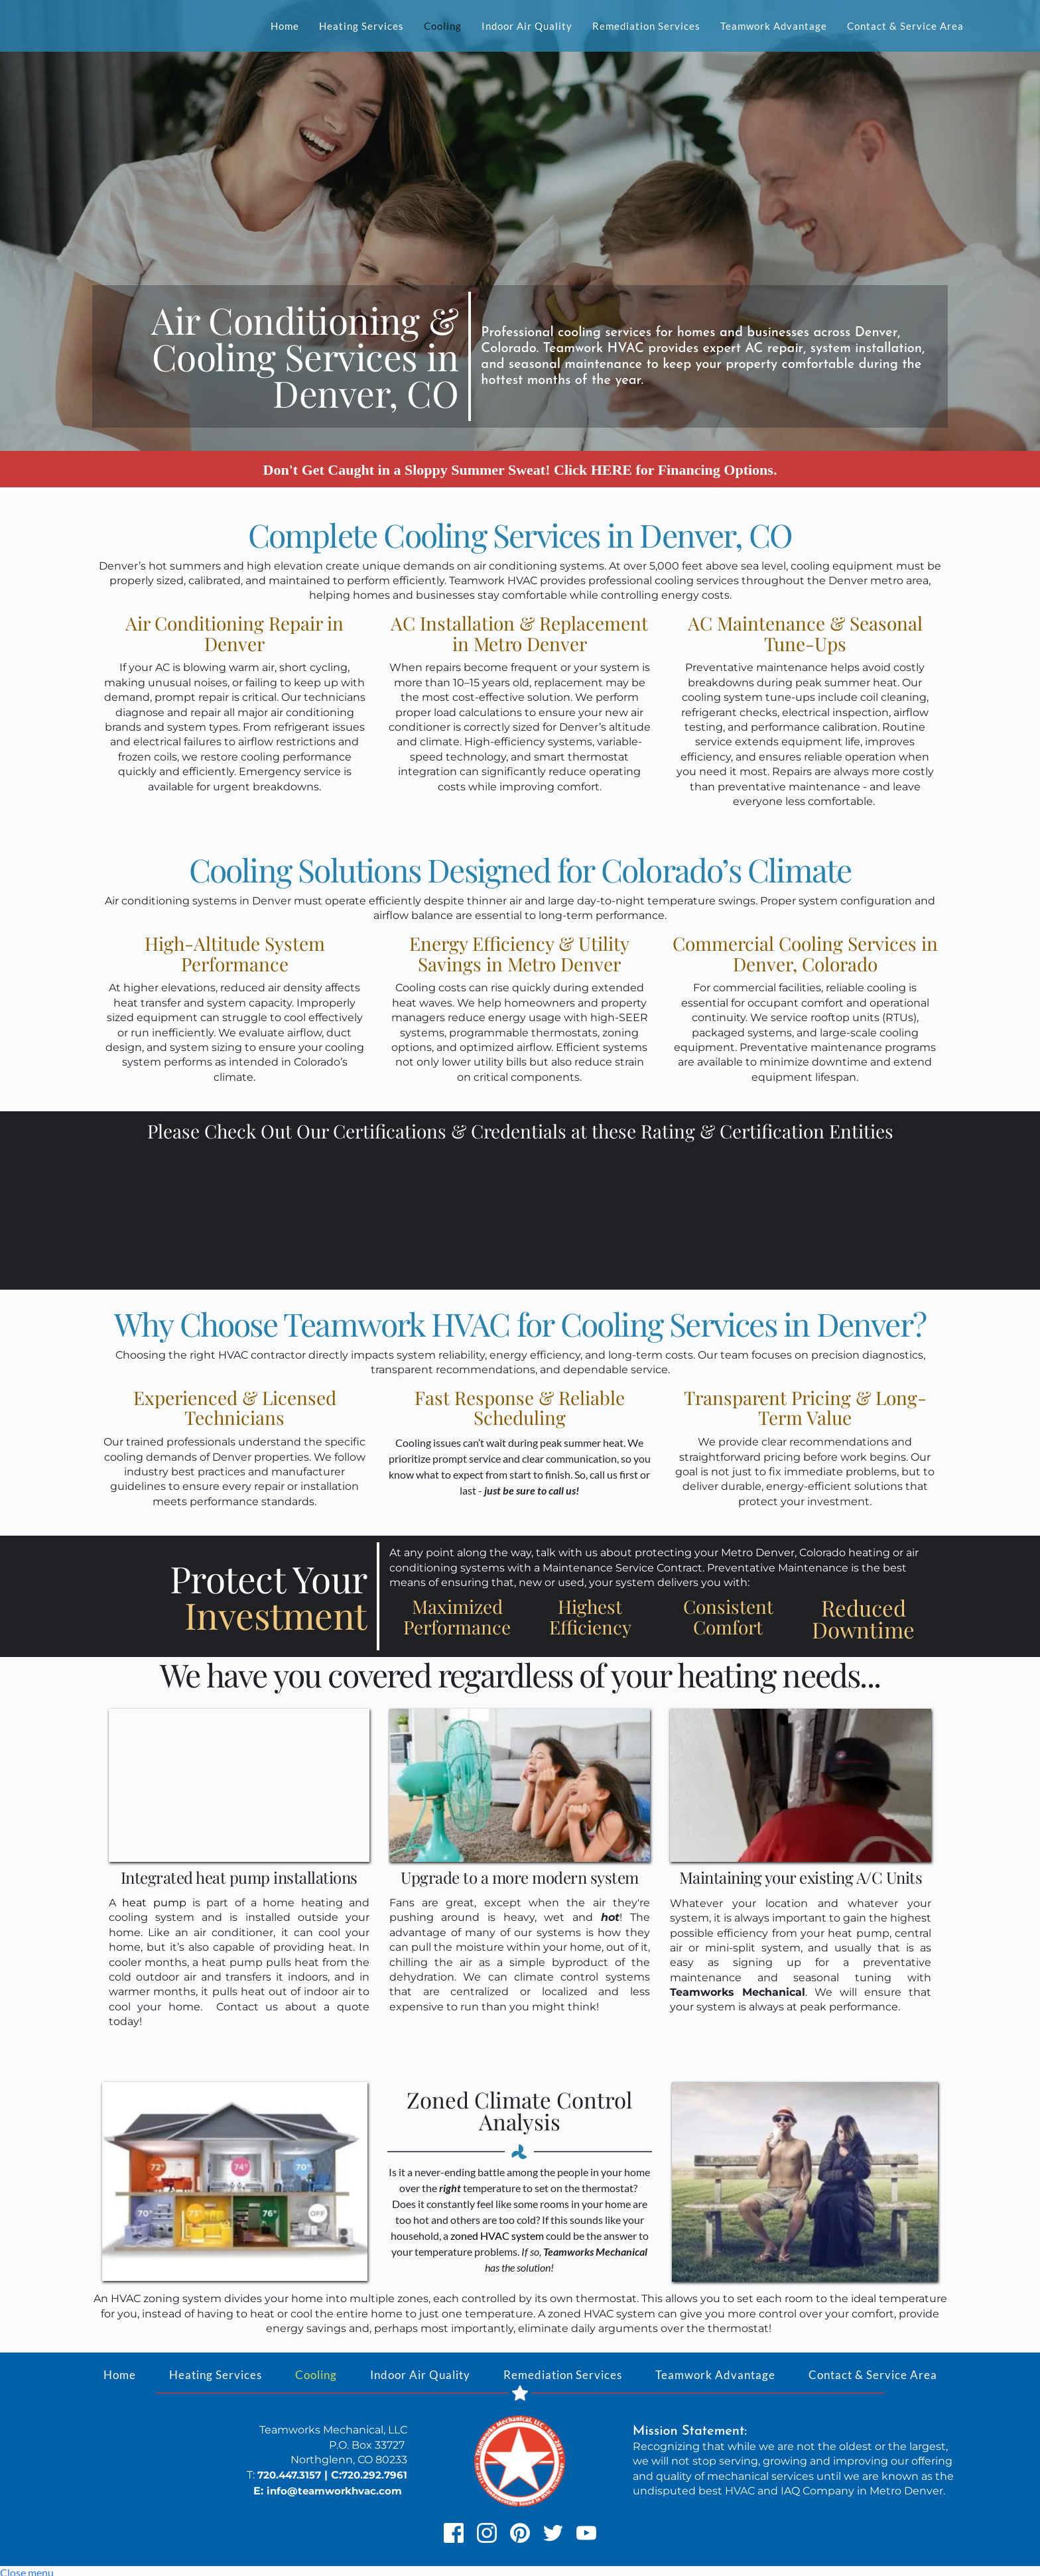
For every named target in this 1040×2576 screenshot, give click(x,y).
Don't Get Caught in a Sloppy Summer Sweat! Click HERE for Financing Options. (520, 467)
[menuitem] (284, 26)
